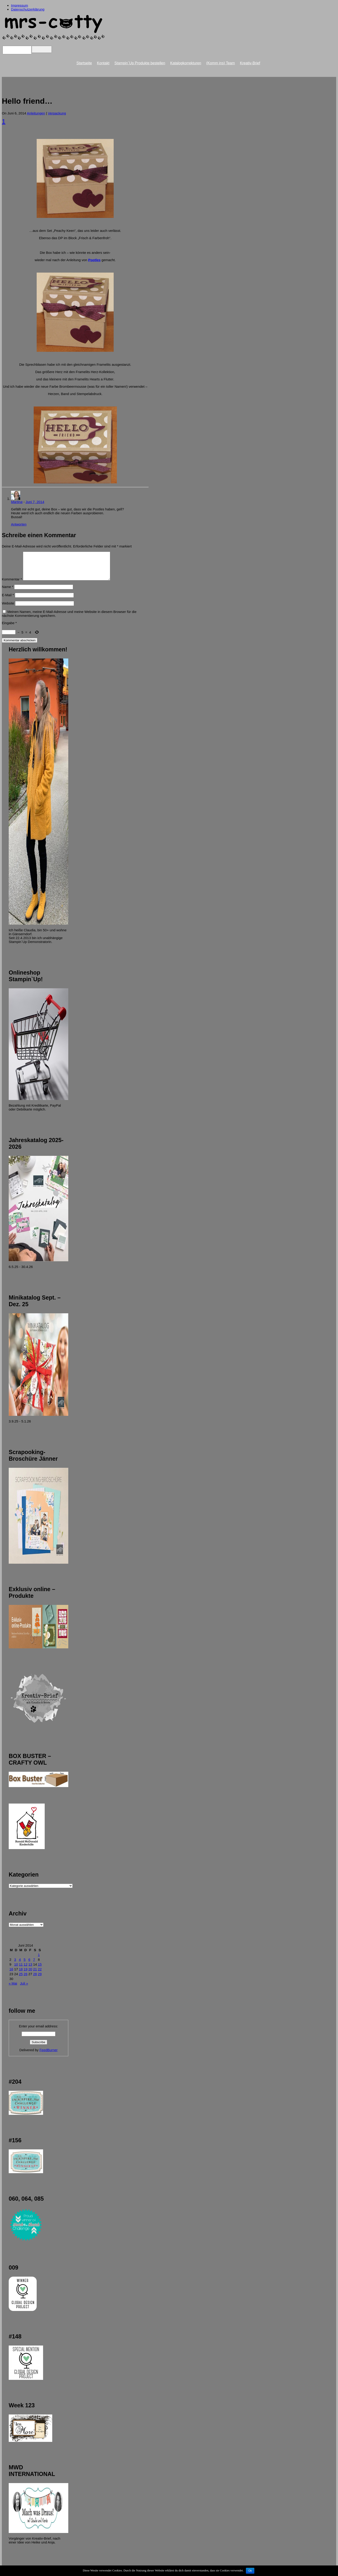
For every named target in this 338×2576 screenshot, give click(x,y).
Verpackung (57, 113)
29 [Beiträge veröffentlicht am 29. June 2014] (40, 1979)
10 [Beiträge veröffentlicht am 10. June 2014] (16, 1970)
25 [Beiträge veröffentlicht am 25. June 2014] (21, 1979)
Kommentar (12, 585)
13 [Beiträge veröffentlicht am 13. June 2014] (30, 1970)
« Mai (13, 1989)
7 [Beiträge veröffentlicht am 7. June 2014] (34, 1965)
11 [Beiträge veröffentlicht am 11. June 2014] (21, 1970)
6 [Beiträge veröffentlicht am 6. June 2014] (29, 1965)
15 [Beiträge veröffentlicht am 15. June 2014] (40, 1970)
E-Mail (8, 600)
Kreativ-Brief (250, 63)
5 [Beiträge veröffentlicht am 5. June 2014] (24, 1965)
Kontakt (103, 63)
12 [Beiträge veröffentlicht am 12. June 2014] (25, 1970)
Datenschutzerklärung (27, 9)
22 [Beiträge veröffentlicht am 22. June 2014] (40, 1975)
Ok (250, 2570)
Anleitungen (36, 113)
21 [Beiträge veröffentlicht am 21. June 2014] (35, 1975)
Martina (16, 502)
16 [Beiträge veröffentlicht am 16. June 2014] (11, 1975)
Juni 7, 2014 (34, 502)
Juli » (24, 1989)
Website (8, 609)
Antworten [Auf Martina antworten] (19, 524)
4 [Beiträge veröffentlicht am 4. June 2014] (20, 1965)
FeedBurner (48, 2055)
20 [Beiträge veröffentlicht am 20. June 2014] (30, 1975)
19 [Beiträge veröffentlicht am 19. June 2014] (25, 1975)
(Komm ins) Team (220, 63)
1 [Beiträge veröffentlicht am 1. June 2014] (39, 1960)
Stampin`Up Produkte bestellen (139, 63)
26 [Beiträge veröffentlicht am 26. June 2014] (25, 1979)
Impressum (19, 5)
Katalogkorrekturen (185, 63)
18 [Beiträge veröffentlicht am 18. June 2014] (21, 1975)
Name (7, 592)
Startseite (84, 63)
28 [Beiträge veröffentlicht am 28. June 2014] (35, 1979)
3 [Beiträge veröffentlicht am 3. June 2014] (15, 1965)
